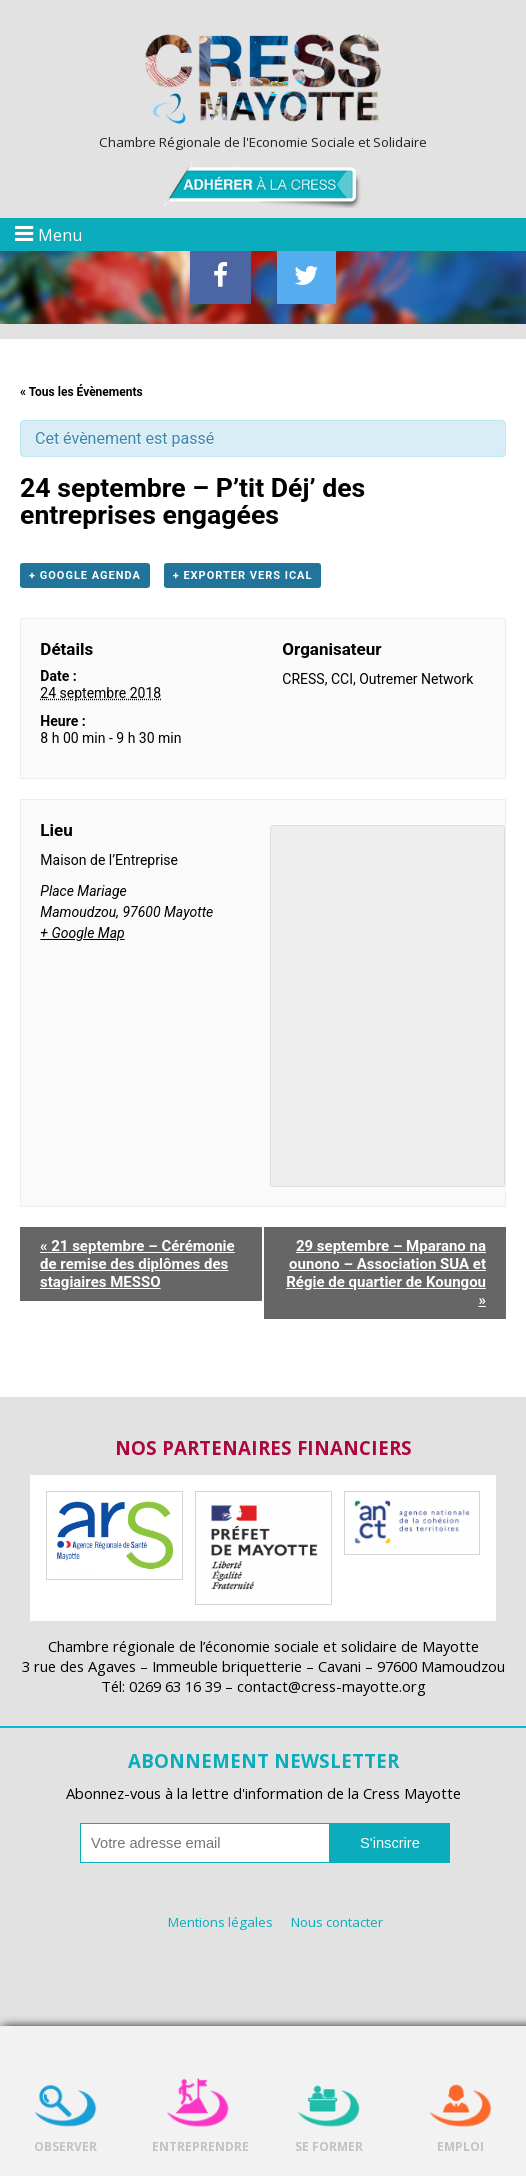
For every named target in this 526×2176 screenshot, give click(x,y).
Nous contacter (337, 1922)
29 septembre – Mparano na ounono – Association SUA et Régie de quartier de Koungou (386, 1273)
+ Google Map (82, 933)
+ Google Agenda (85, 575)
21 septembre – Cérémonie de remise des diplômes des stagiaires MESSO (137, 1264)
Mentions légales (220, 1922)
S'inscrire (390, 1843)
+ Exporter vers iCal (243, 575)
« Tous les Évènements (81, 392)
